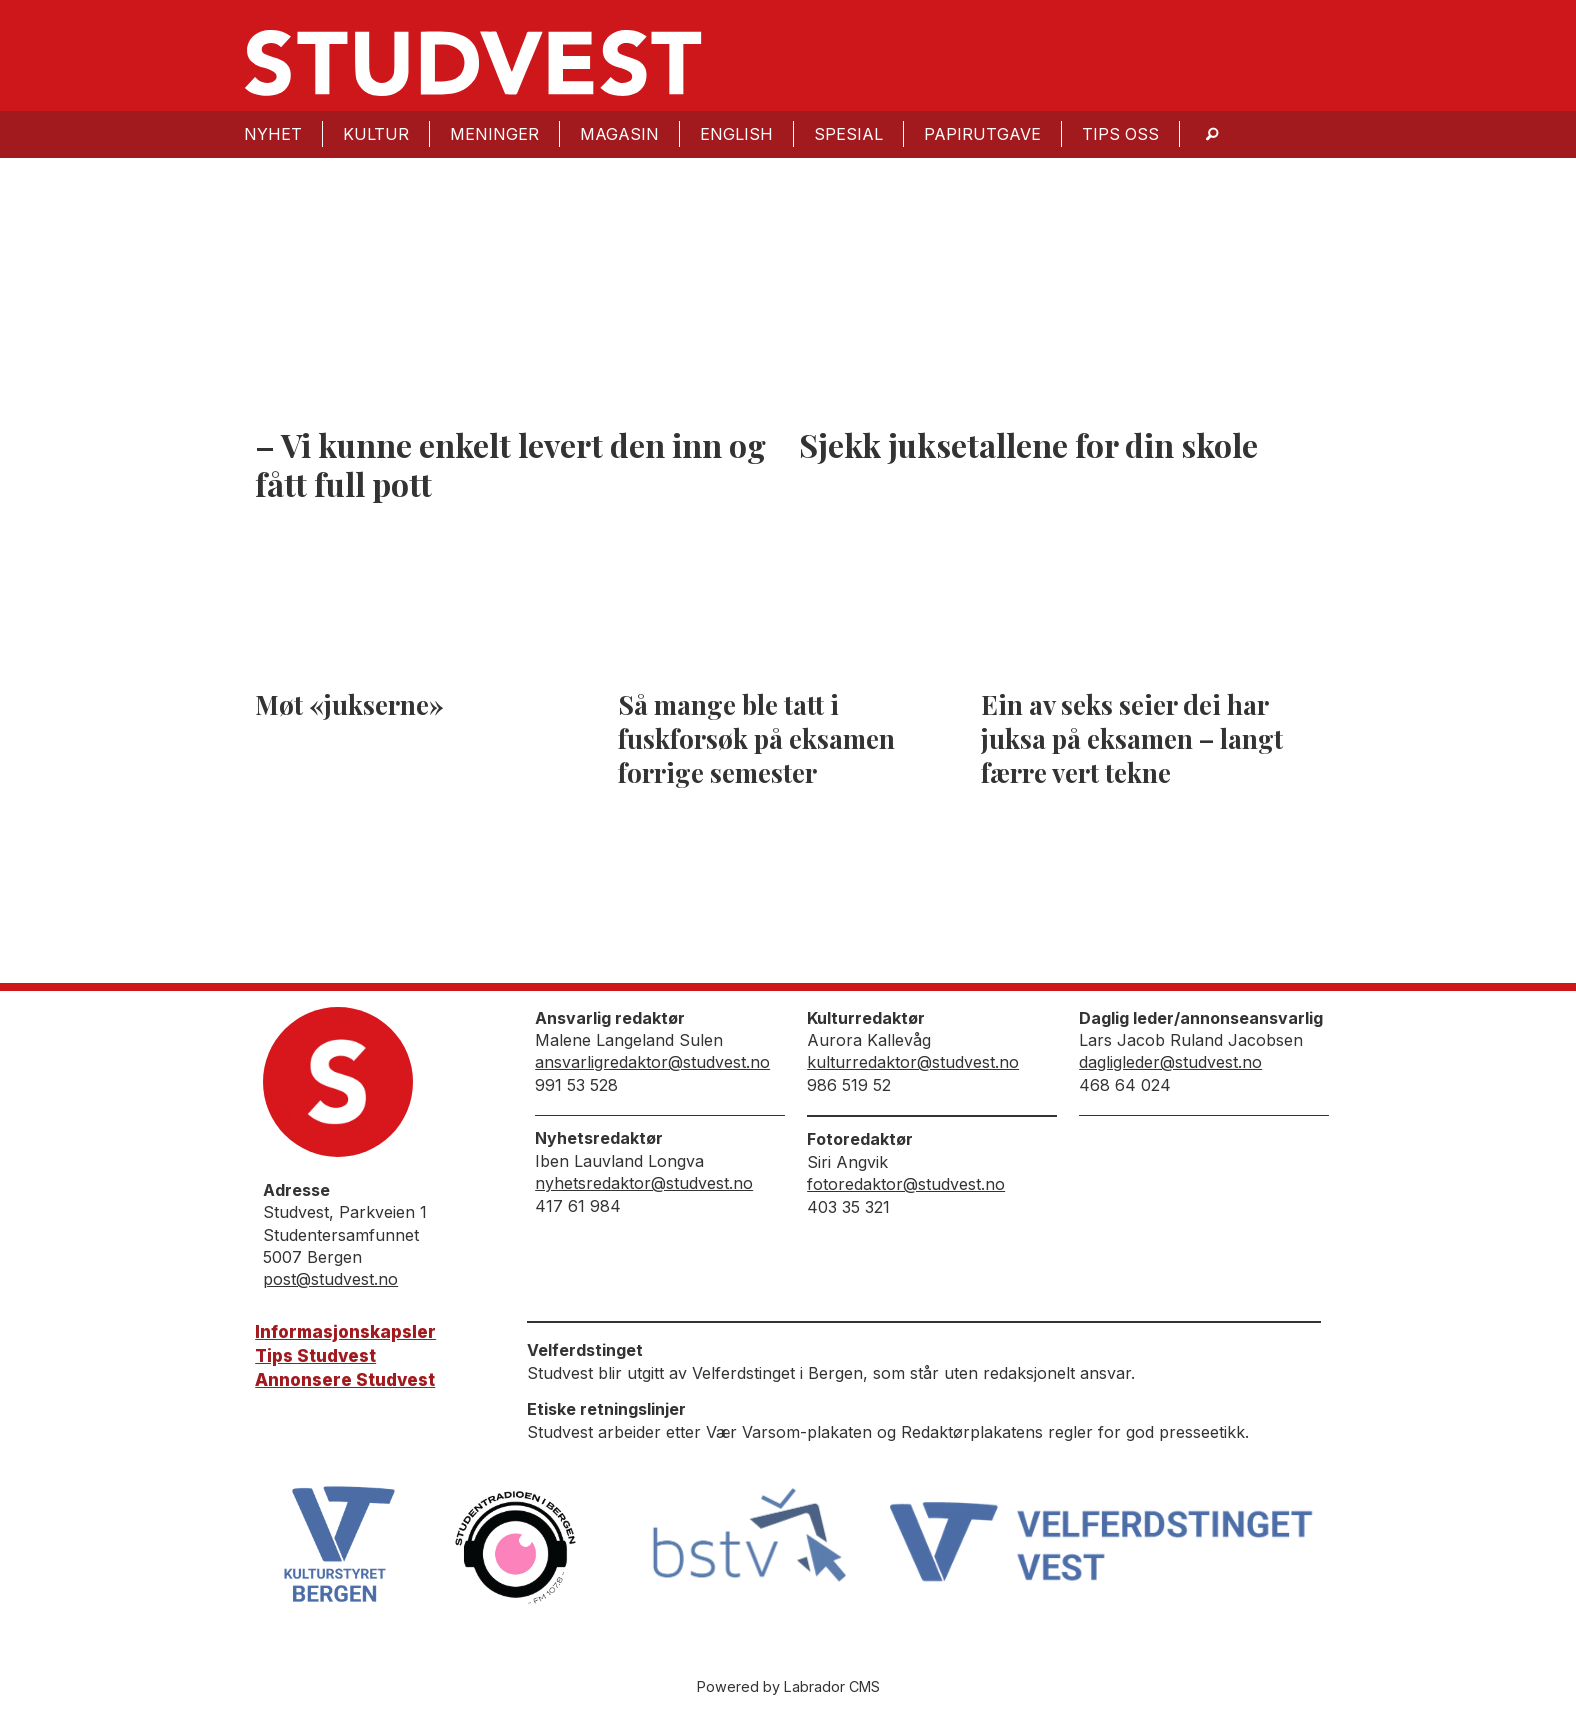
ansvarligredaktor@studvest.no (652, 1062)
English (736, 134)
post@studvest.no (330, 1279)
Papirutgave (982, 134)
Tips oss (1120, 134)
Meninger (494, 134)
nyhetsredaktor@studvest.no (644, 1183)
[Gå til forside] (473, 63)
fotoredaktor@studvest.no (906, 1184)
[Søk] (1212, 134)
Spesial (848, 134)
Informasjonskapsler (345, 1332)
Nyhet (273, 134)
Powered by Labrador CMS (788, 1686)
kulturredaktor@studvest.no (913, 1062)
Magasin (619, 134)
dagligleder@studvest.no (1170, 1062)
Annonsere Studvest (345, 1380)
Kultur (376, 134)
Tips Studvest (315, 1356)
